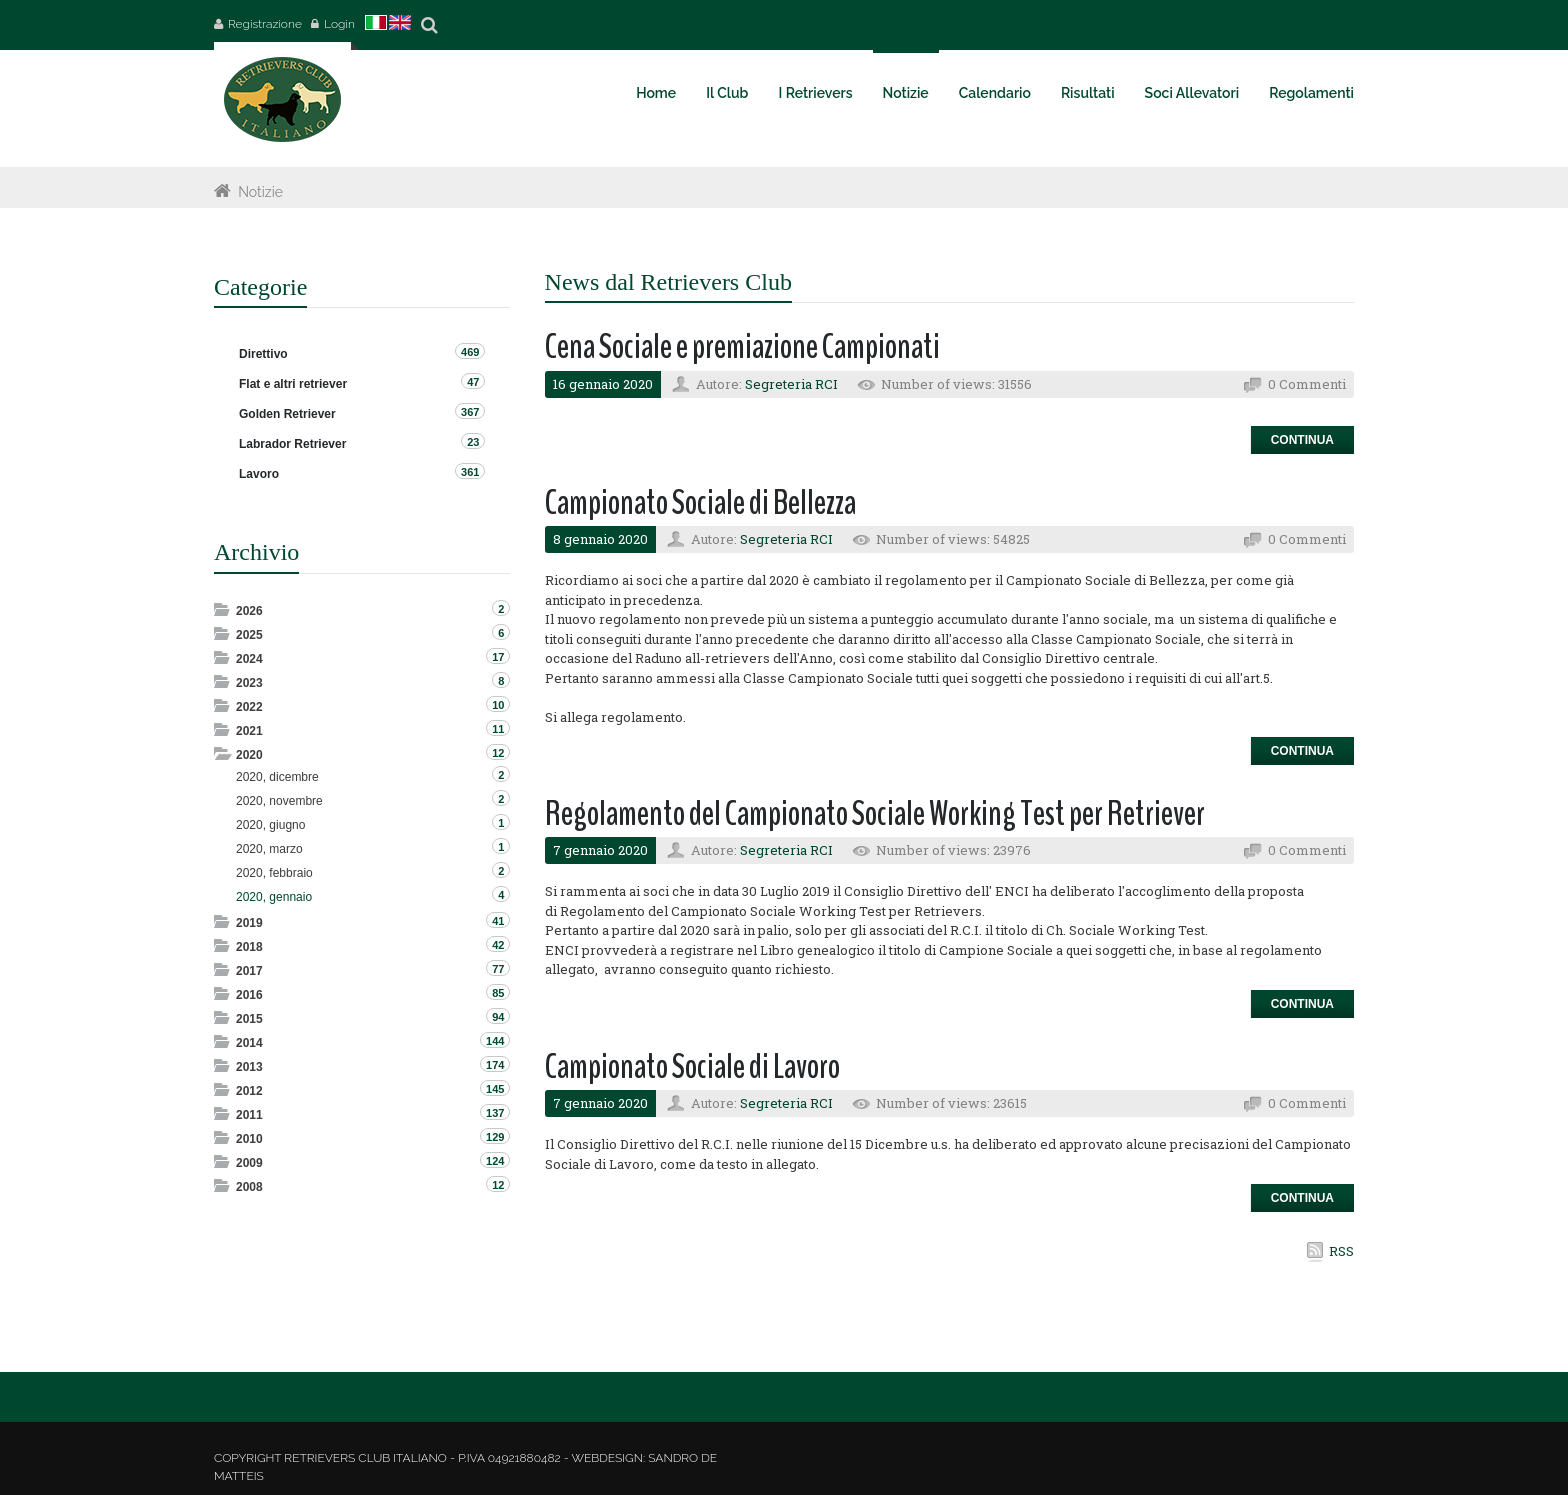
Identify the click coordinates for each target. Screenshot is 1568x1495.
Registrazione (265, 24)
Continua (1302, 440)
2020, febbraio (274, 873)
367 (470, 412)
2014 (249, 1043)
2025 (249, 635)
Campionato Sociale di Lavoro (692, 1066)
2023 (249, 683)
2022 (249, 707)
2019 (249, 923)
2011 (249, 1115)
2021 (249, 731)
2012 (249, 1091)
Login (339, 24)
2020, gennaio (274, 897)
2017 (249, 971)
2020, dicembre (277, 777)
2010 (249, 1139)
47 (473, 382)
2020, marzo (269, 849)
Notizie (260, 192)
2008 (249, 1187)
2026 (249, 611)
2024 (249, 659)
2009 (249, 1163)
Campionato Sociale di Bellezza (700, 502)
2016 (249, 995)
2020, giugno (270, 825)
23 (473, 442)
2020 (249, 755)
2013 (249, 1067)
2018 (249, 947)
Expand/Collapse (223, 609)
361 (470, 472)
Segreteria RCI (791, 384)
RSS (1341, 1251)
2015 (249, 1019)
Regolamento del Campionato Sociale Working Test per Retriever (875, 813)
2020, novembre (279, 801)
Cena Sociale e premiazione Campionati (742, 346)
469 (470, 352)
